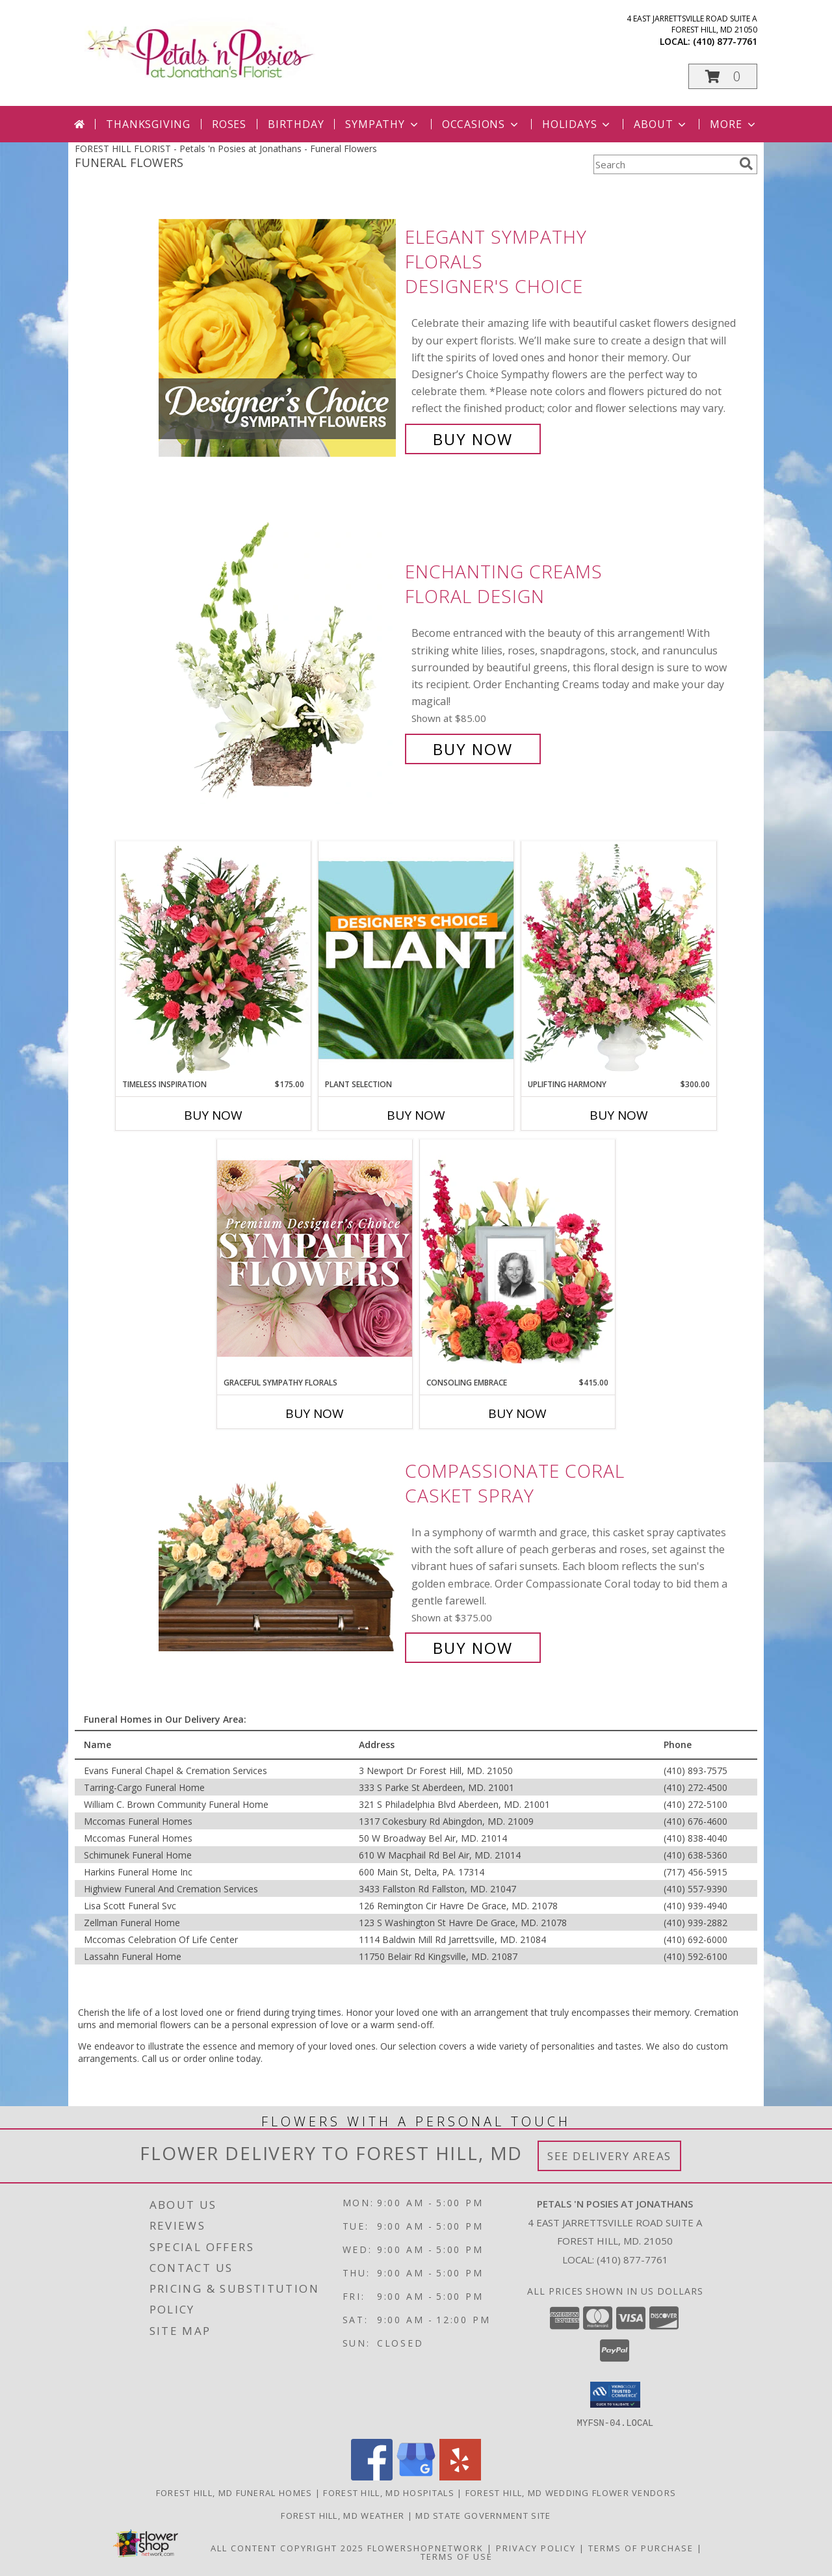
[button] (722, 76)
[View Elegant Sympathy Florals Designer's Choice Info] (278, 338)
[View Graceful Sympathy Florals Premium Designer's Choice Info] (314, 1258)
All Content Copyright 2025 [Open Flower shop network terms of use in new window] (287, 2547)
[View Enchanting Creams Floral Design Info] (278, 660)
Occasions (481, 124)
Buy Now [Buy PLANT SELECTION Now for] (416, 1115)
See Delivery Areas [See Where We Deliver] (609, 2155)
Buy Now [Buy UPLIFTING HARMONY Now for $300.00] (619, 1115)
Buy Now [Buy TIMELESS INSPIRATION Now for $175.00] (213, 1115)
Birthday (296, 124)
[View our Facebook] (372, 2476)
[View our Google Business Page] (416, 2476)
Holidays (577, 124)
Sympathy (382, 124)
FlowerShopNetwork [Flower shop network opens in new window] (425, 2547)
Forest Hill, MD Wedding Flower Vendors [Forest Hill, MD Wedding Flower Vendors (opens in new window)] (570, 2492)
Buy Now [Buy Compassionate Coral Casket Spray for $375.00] (473, 1647)
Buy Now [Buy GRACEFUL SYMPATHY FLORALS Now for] (314, 1413)
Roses (229, 124)
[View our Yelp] (460, 2476)
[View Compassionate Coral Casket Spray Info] (278, 1559)
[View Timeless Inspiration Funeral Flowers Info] (213, 960)
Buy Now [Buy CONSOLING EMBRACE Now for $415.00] (517, 1413)
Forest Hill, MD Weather (342, 2515)
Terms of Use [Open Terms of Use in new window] (457, 2556)
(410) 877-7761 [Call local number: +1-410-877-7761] (725, 41)
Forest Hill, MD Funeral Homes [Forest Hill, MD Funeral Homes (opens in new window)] (234, 2492)
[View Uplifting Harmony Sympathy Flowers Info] (618, 960)
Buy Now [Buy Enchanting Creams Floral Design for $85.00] (473, 749)
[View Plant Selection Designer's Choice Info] (416, 960)
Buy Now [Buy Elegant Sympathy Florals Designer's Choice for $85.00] (473, 439)
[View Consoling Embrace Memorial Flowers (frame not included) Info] (517, 1258)
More (733, 124)
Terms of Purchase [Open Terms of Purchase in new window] (641, 2547)
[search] (746, 164)
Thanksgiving (148, 124)
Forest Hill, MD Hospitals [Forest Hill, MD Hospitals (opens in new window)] (388, 2492)
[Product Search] (663, 164)
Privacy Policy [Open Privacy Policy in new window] (536, 2547)
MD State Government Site (483, 2515)
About (661, 124)
